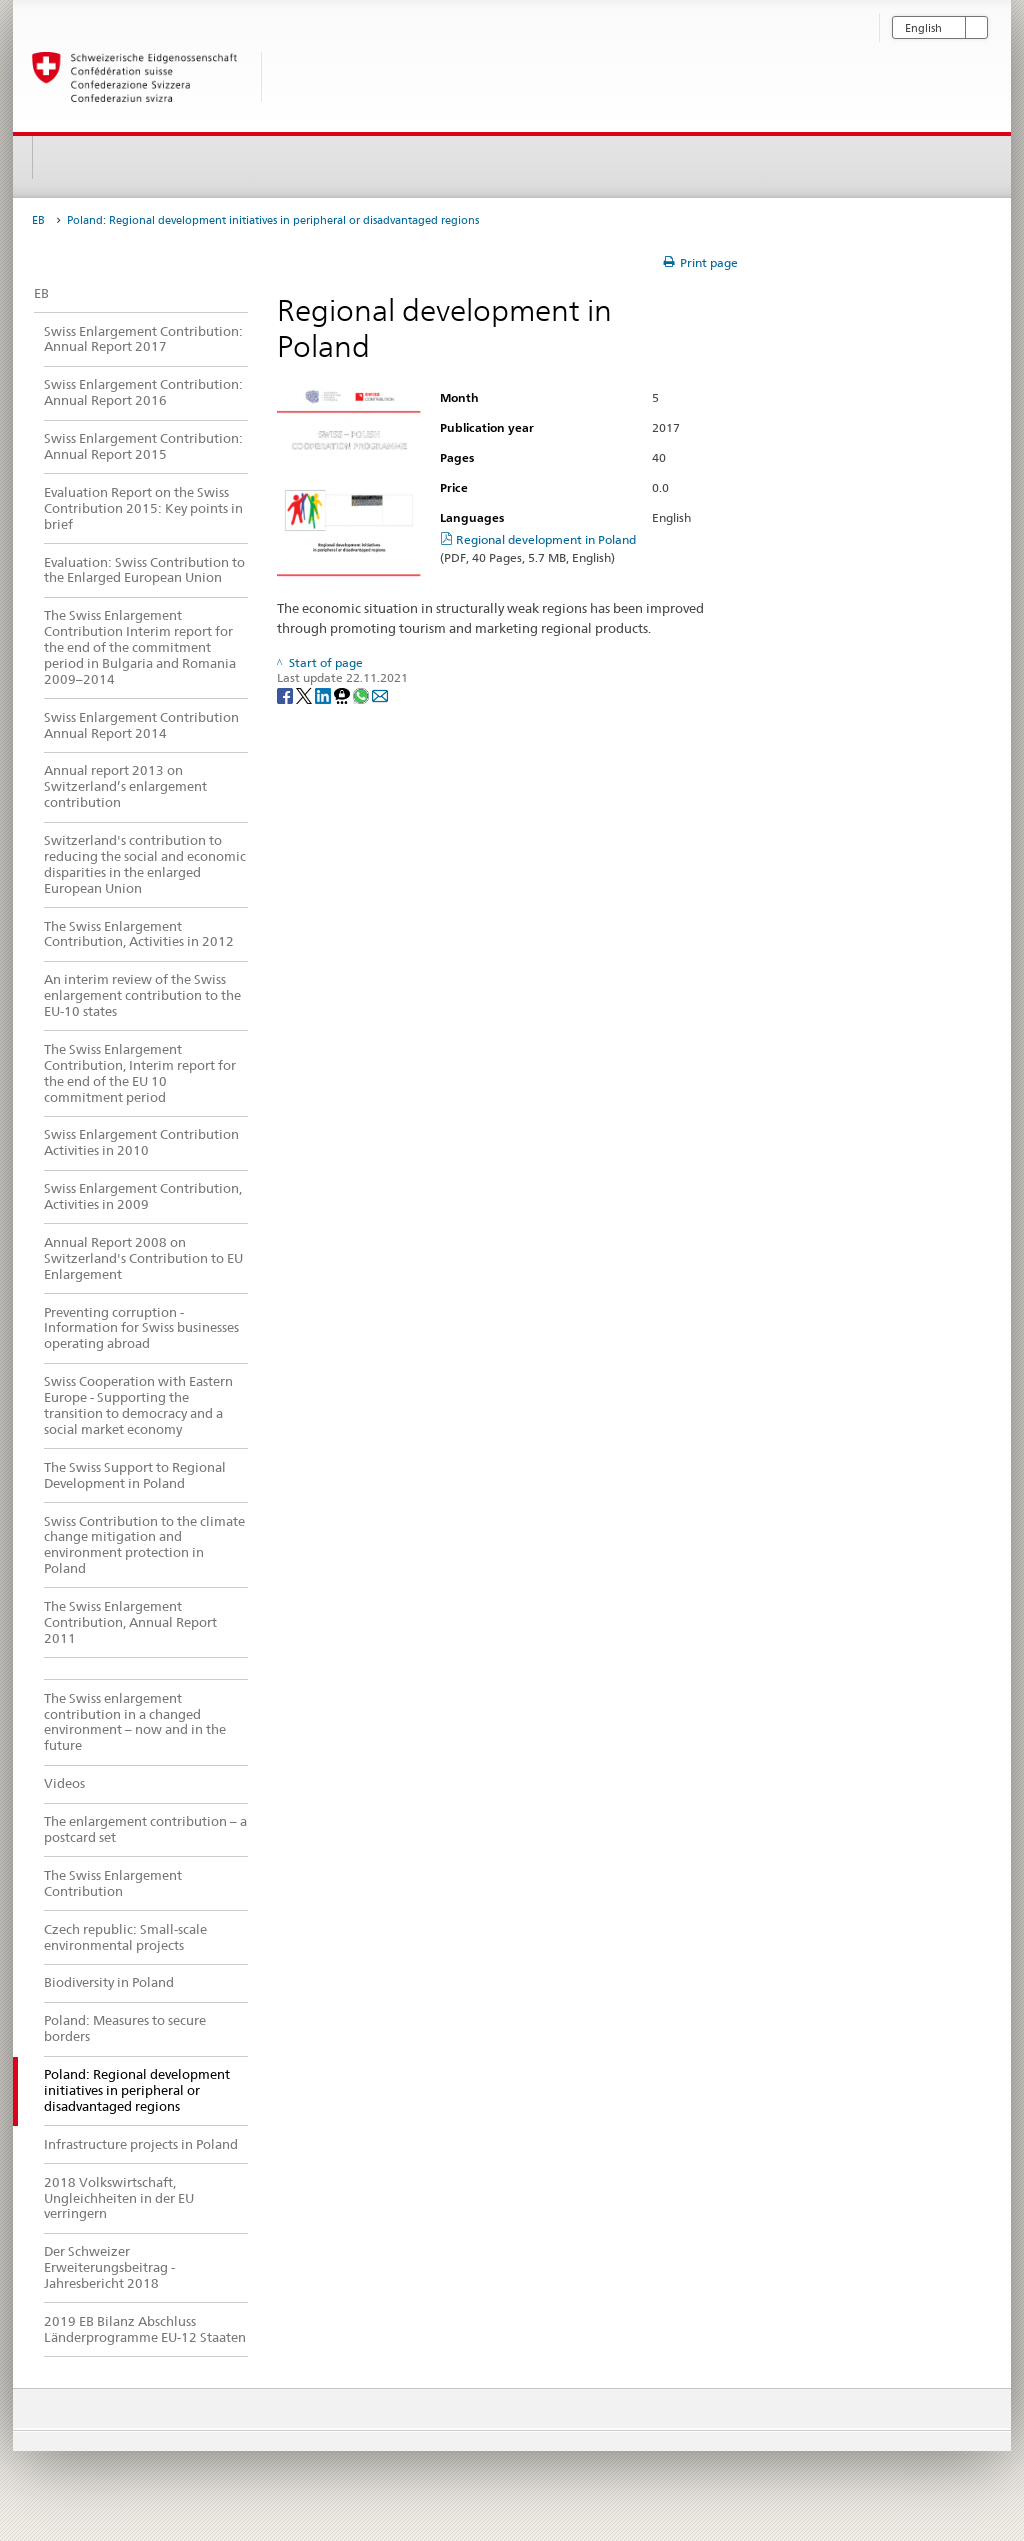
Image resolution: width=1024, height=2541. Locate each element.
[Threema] (343, 694)
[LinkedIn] (324, 694)
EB (38, 220)
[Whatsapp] (362, 694)
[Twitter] (305, 694)
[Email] (380, 694)
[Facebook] (286, 694)
